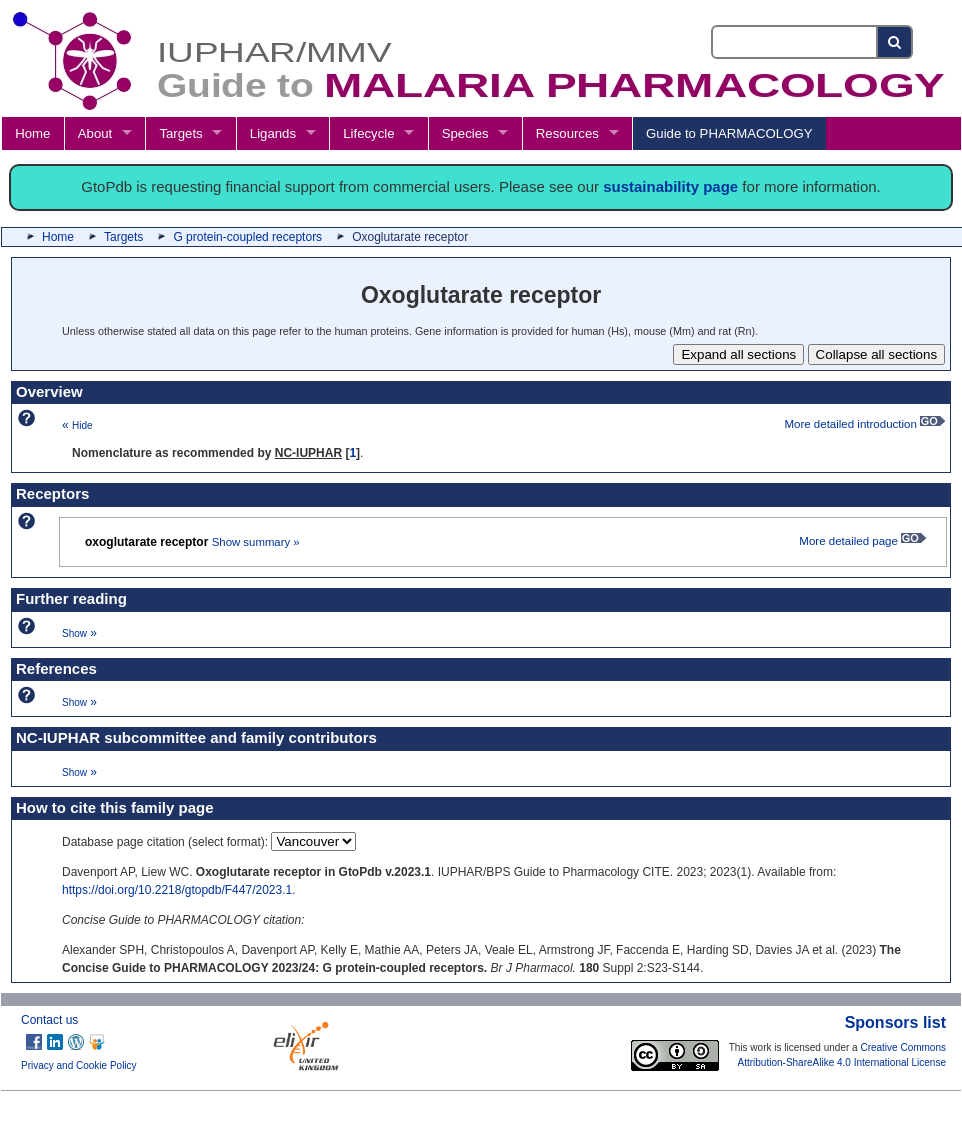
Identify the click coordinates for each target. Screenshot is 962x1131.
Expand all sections (738, 354)
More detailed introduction (864, 424)
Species (465, 133)
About (95, 133)
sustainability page (670, 186)
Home (32, 133)
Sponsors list (895, 1022)
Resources (567, 133)
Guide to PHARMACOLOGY (729, 133)
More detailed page (862, 541)
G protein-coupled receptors (247, 237)
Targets (180, 133)
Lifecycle (368, 133)
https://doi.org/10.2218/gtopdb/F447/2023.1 (177, 890)
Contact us (49, 1020)
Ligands (273, 133)
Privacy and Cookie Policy (79, 1065)
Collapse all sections (877, 354)
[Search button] (895, 42)
